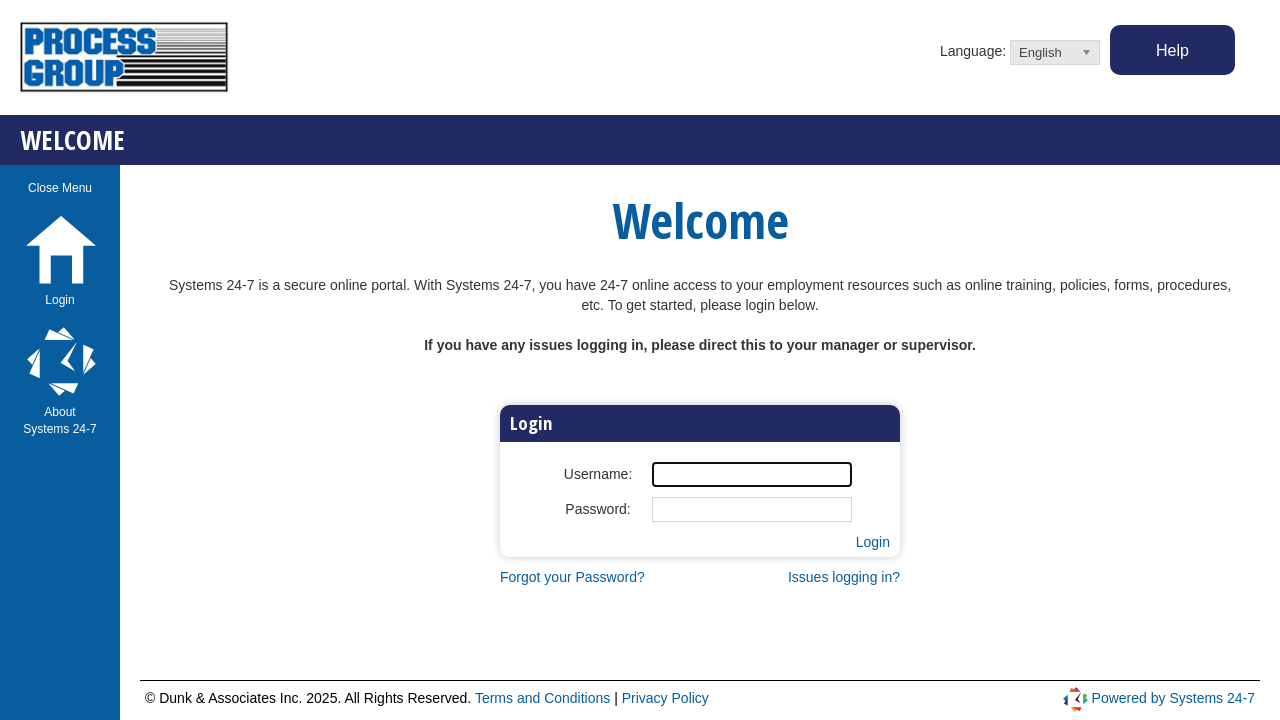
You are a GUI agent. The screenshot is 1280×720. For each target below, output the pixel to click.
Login (873, 542)
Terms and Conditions (544, 698)
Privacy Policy (665, 698)
